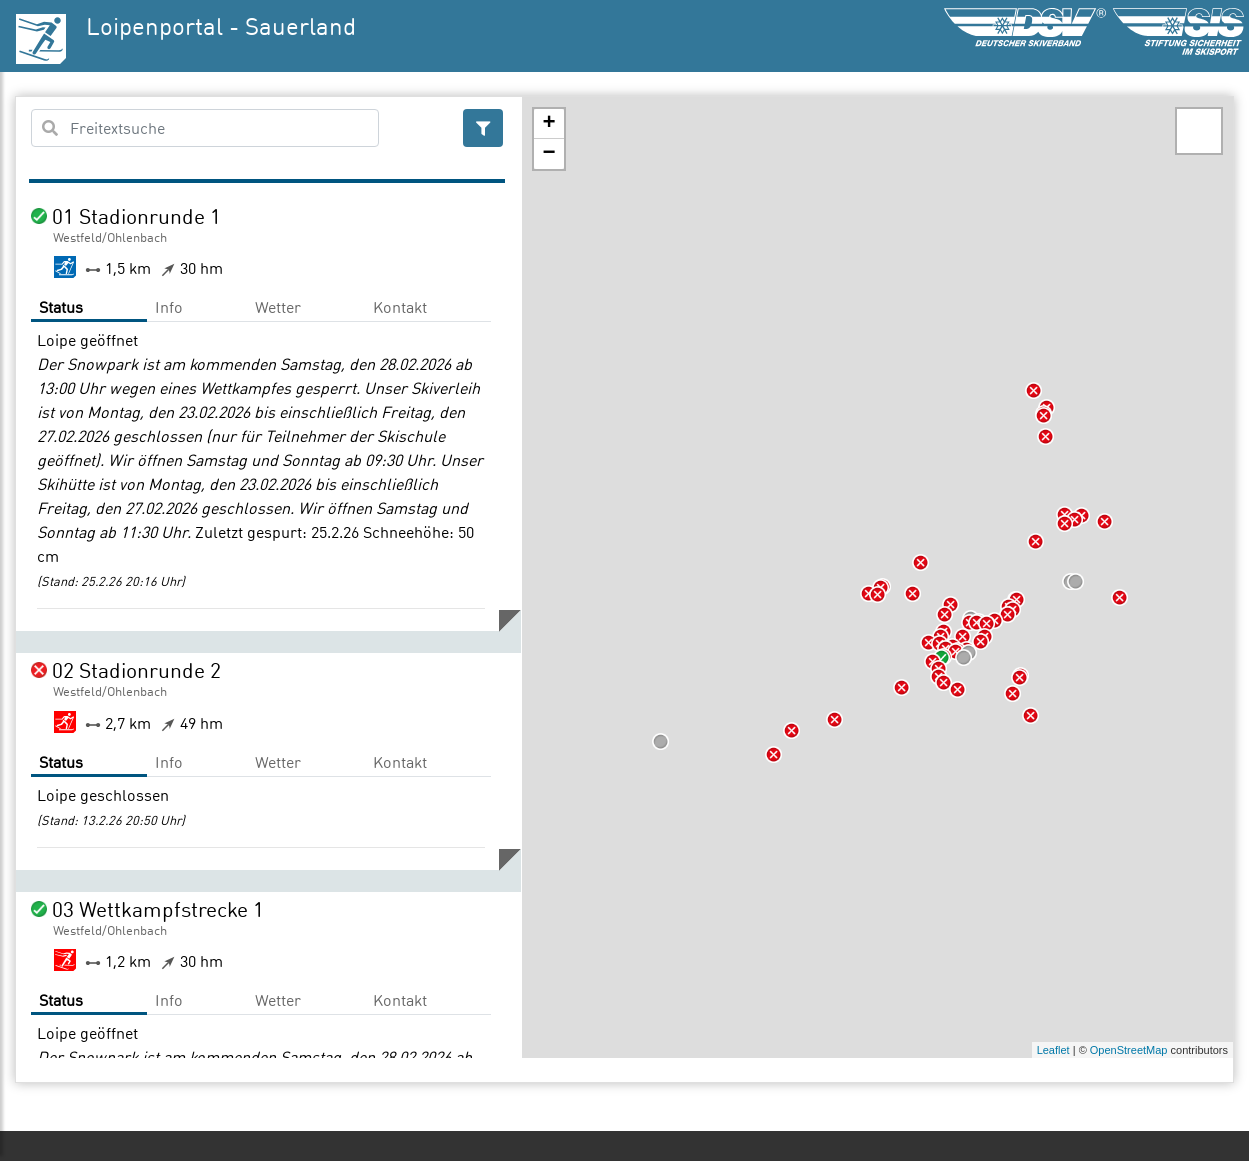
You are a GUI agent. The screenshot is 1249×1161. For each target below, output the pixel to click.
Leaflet (1053, 1050)
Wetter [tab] (278, 307)
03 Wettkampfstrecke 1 (158, 909)
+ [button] (548, 124)
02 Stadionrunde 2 (136, 670)
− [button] (548, 154)
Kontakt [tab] (400, 307)
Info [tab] (169, 307)
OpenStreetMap (1129, 1050)
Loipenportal (154, 26)
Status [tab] (61, 307)
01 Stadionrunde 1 (136, 216)
